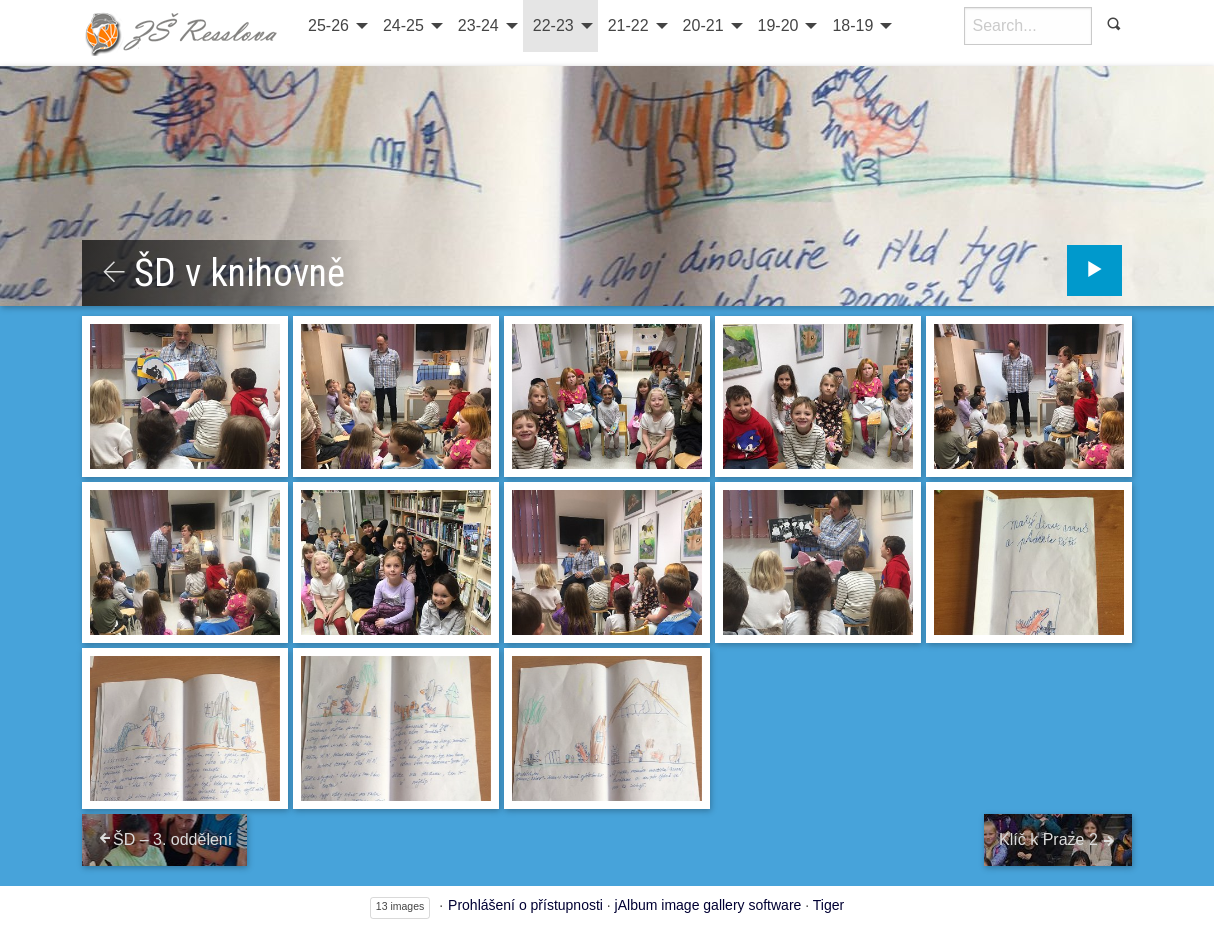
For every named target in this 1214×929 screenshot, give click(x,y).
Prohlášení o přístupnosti (525, 905)
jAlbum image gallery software (708, 905)
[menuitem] (335, 26)
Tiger (828, 905)
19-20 (778, 25)
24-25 (403, 25)
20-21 (703, 25)
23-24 (478, 25)
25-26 (328, 25)
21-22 (628, 25)
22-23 (553, 25)
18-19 (852, 25)
